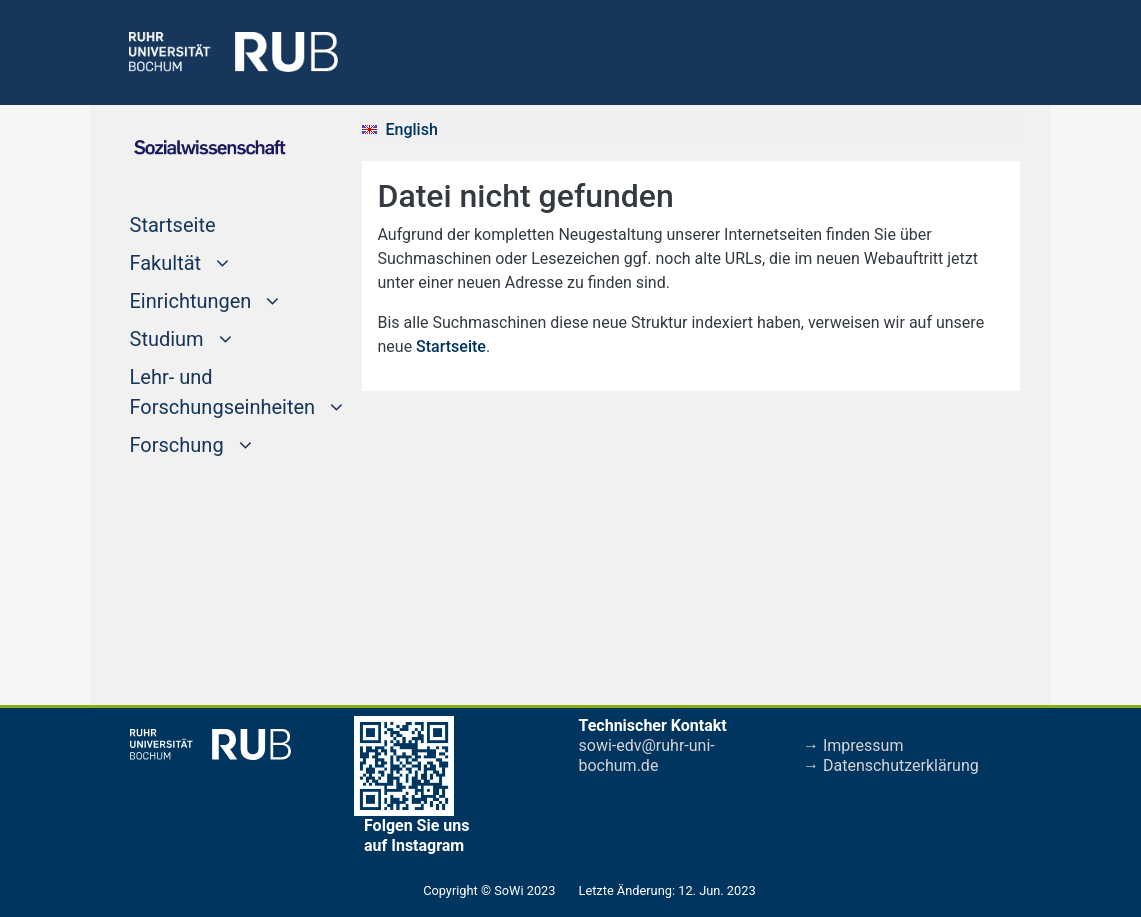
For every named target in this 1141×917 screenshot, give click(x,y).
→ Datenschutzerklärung (891, 765)
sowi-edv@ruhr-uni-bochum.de (647, 755)
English (412, 129)
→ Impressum (853, 745)
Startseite (211, 223)
